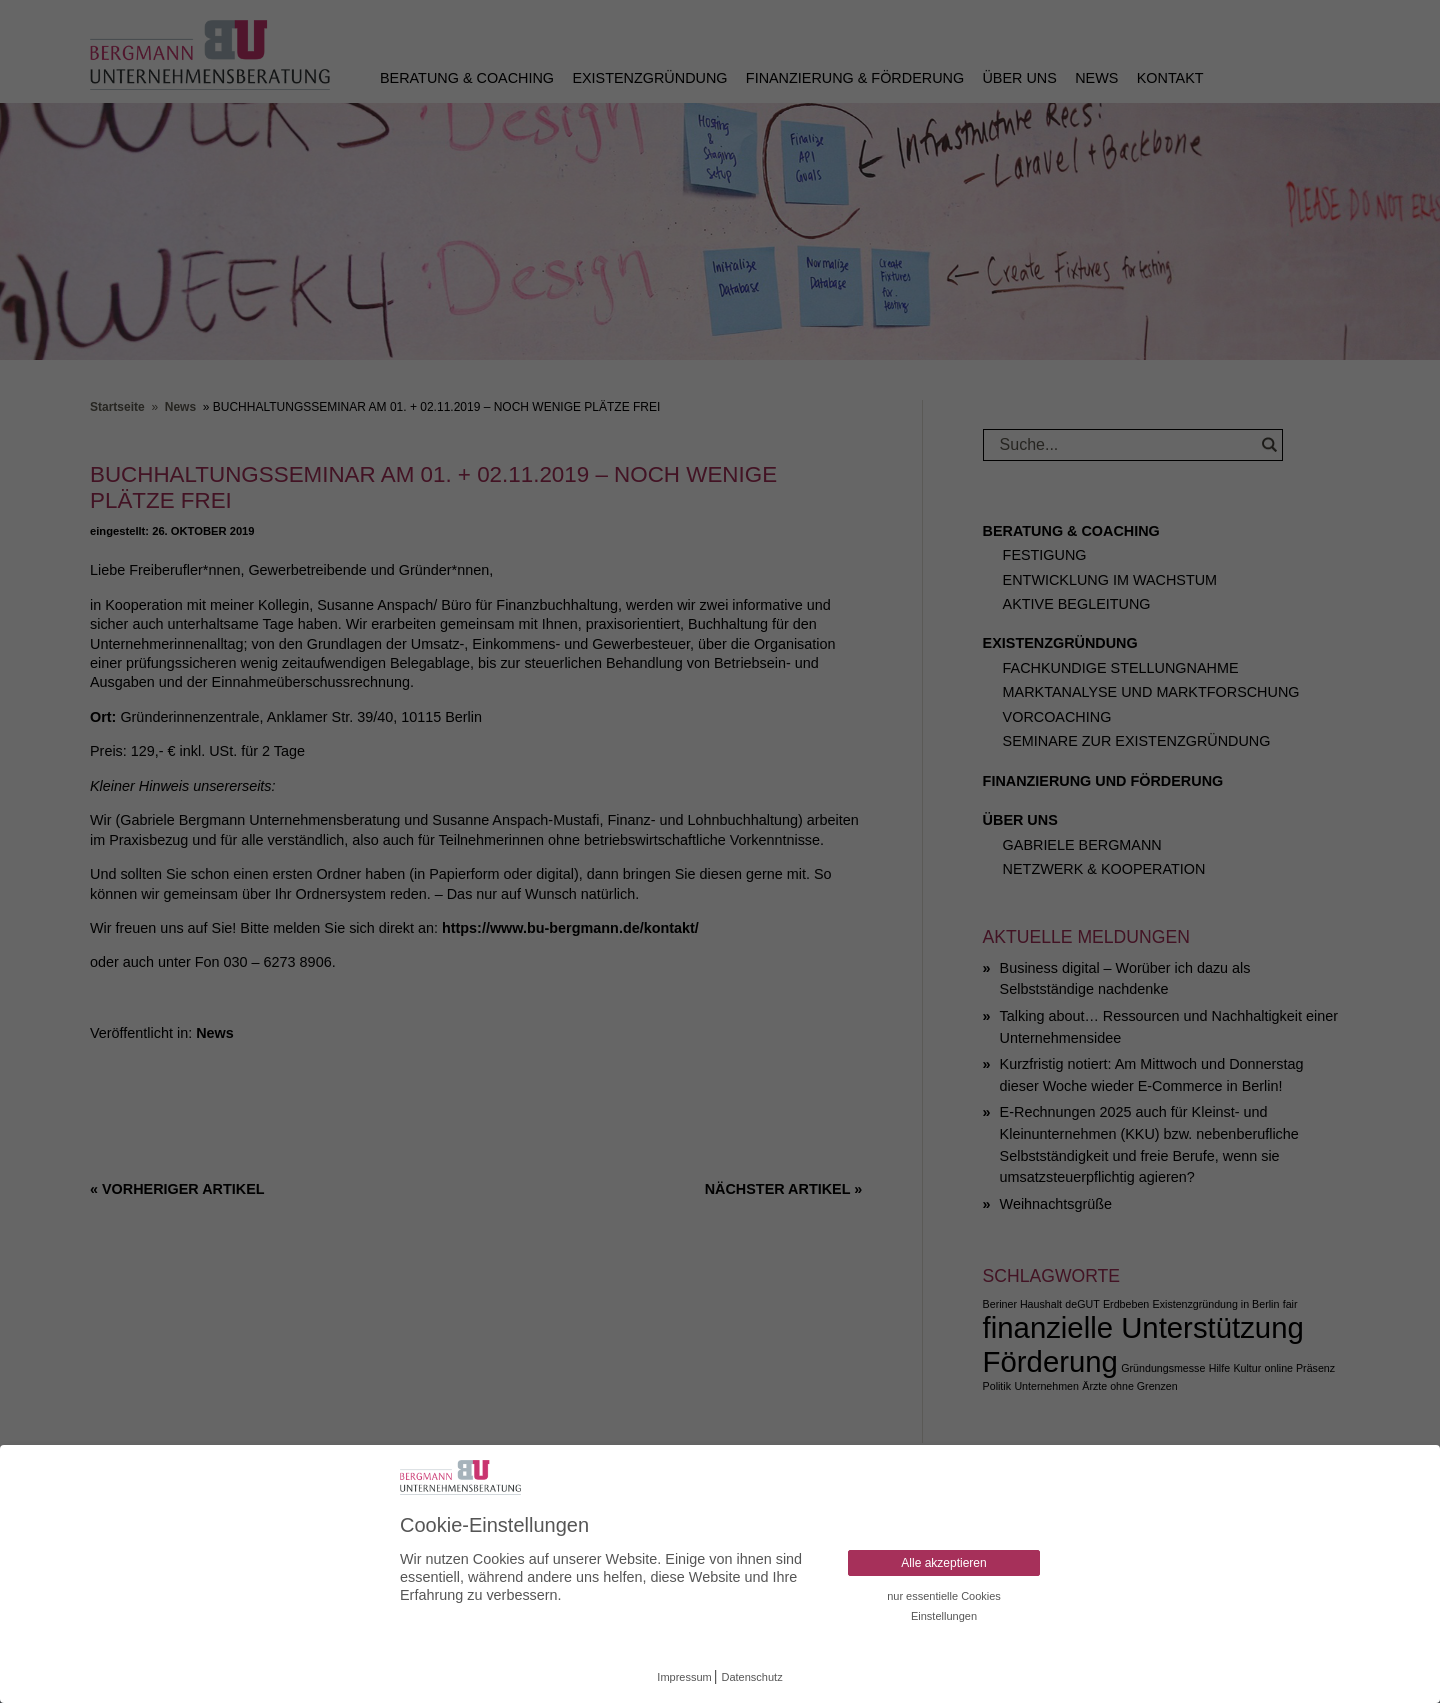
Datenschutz (752, 1677)
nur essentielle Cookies (944, 1596)
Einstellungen (944, 1616)
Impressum (684, 1677)
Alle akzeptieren (943, 1563)
